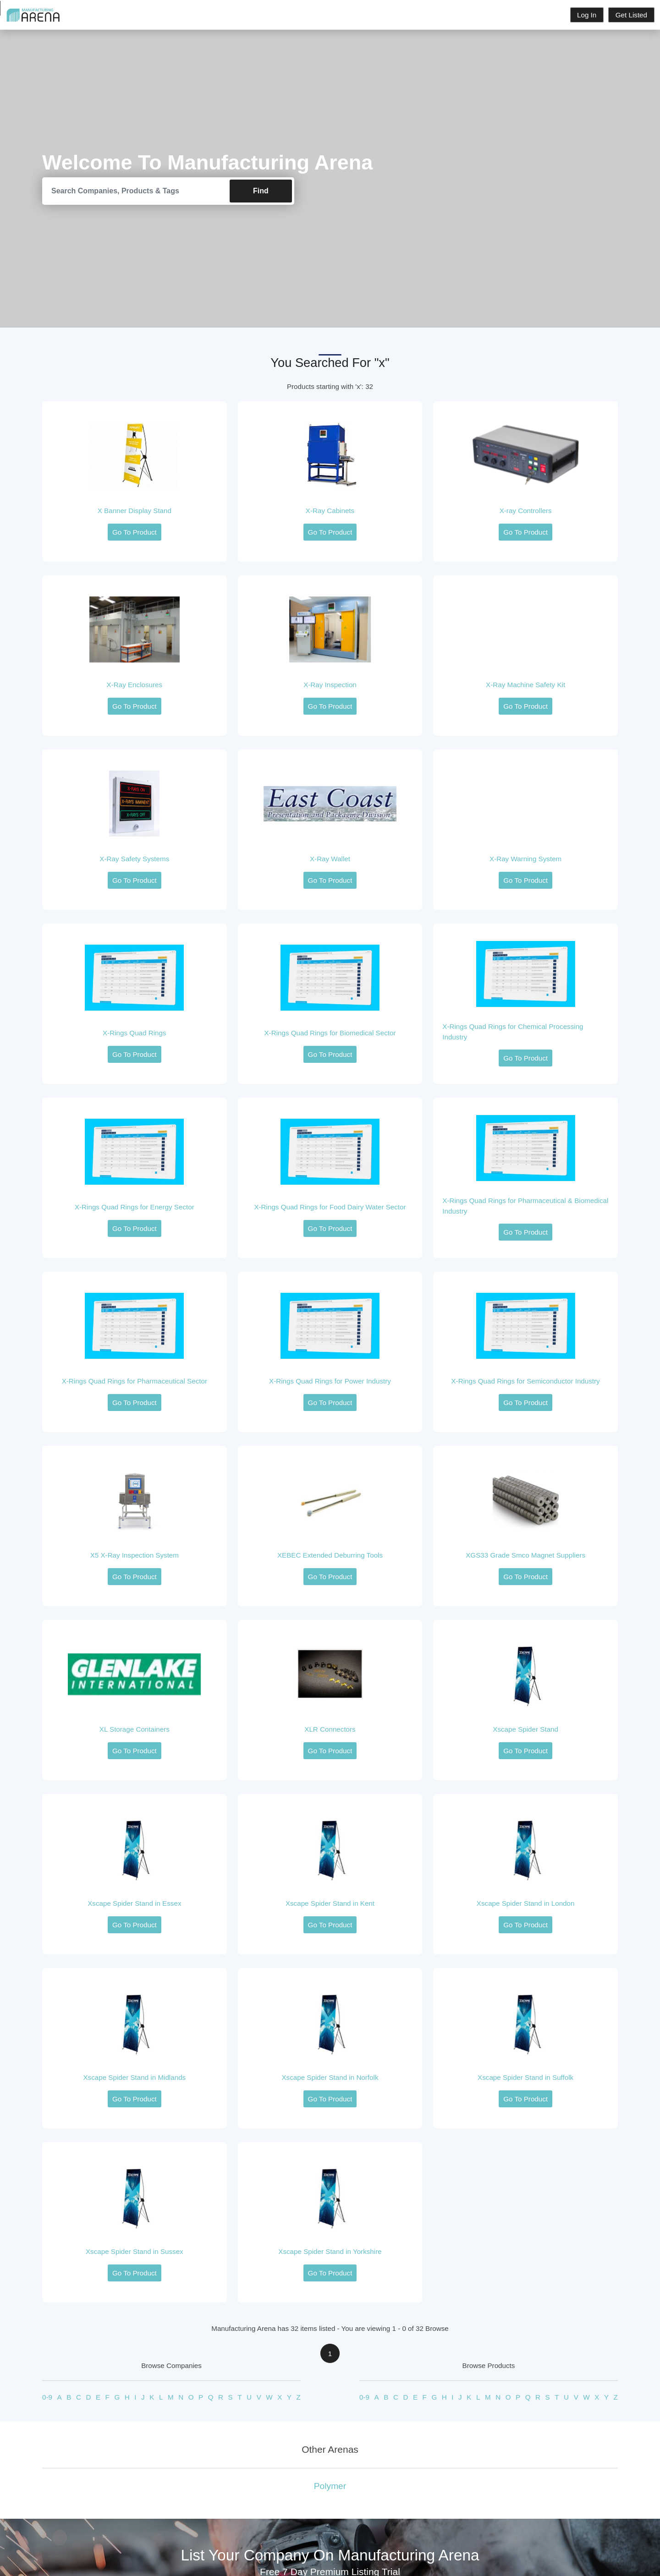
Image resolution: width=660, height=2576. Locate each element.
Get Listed (631, 15)
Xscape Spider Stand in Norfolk (329, 2078)
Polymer (330, 2486)
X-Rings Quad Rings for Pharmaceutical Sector (134, 1381)
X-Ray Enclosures (135, 685)
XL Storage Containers (134, 1730)
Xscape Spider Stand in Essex (134, 1904)
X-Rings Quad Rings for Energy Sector (134, 1207)
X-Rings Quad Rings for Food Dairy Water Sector (330, 1207)
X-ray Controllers (526, 511)
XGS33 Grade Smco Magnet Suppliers (525, 1555)
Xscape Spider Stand (525, 1730)
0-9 (47, 2397)
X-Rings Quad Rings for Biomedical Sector (330, 1033)
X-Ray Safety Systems (134, 859)
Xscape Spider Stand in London (526, 1904)
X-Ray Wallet (330, 859)
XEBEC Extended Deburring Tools (330, 1555)
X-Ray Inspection (330, 685)
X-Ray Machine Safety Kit (525, 685)
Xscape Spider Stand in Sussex (134, 2252)
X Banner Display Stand (134, 511)
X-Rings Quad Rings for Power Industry (330, 1381)
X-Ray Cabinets (330, 511)
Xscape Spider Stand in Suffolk (525, 2078)
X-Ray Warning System (525, 859)
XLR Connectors (329, 1730)
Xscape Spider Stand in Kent (330, 1904)
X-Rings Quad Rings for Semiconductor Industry (525, 1381)
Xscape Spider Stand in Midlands (134, 2078)
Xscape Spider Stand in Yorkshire (329, 2252)
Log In (586, 15)
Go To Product (134, 532)
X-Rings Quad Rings (134, 1033)
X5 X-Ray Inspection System (134, 1555)
